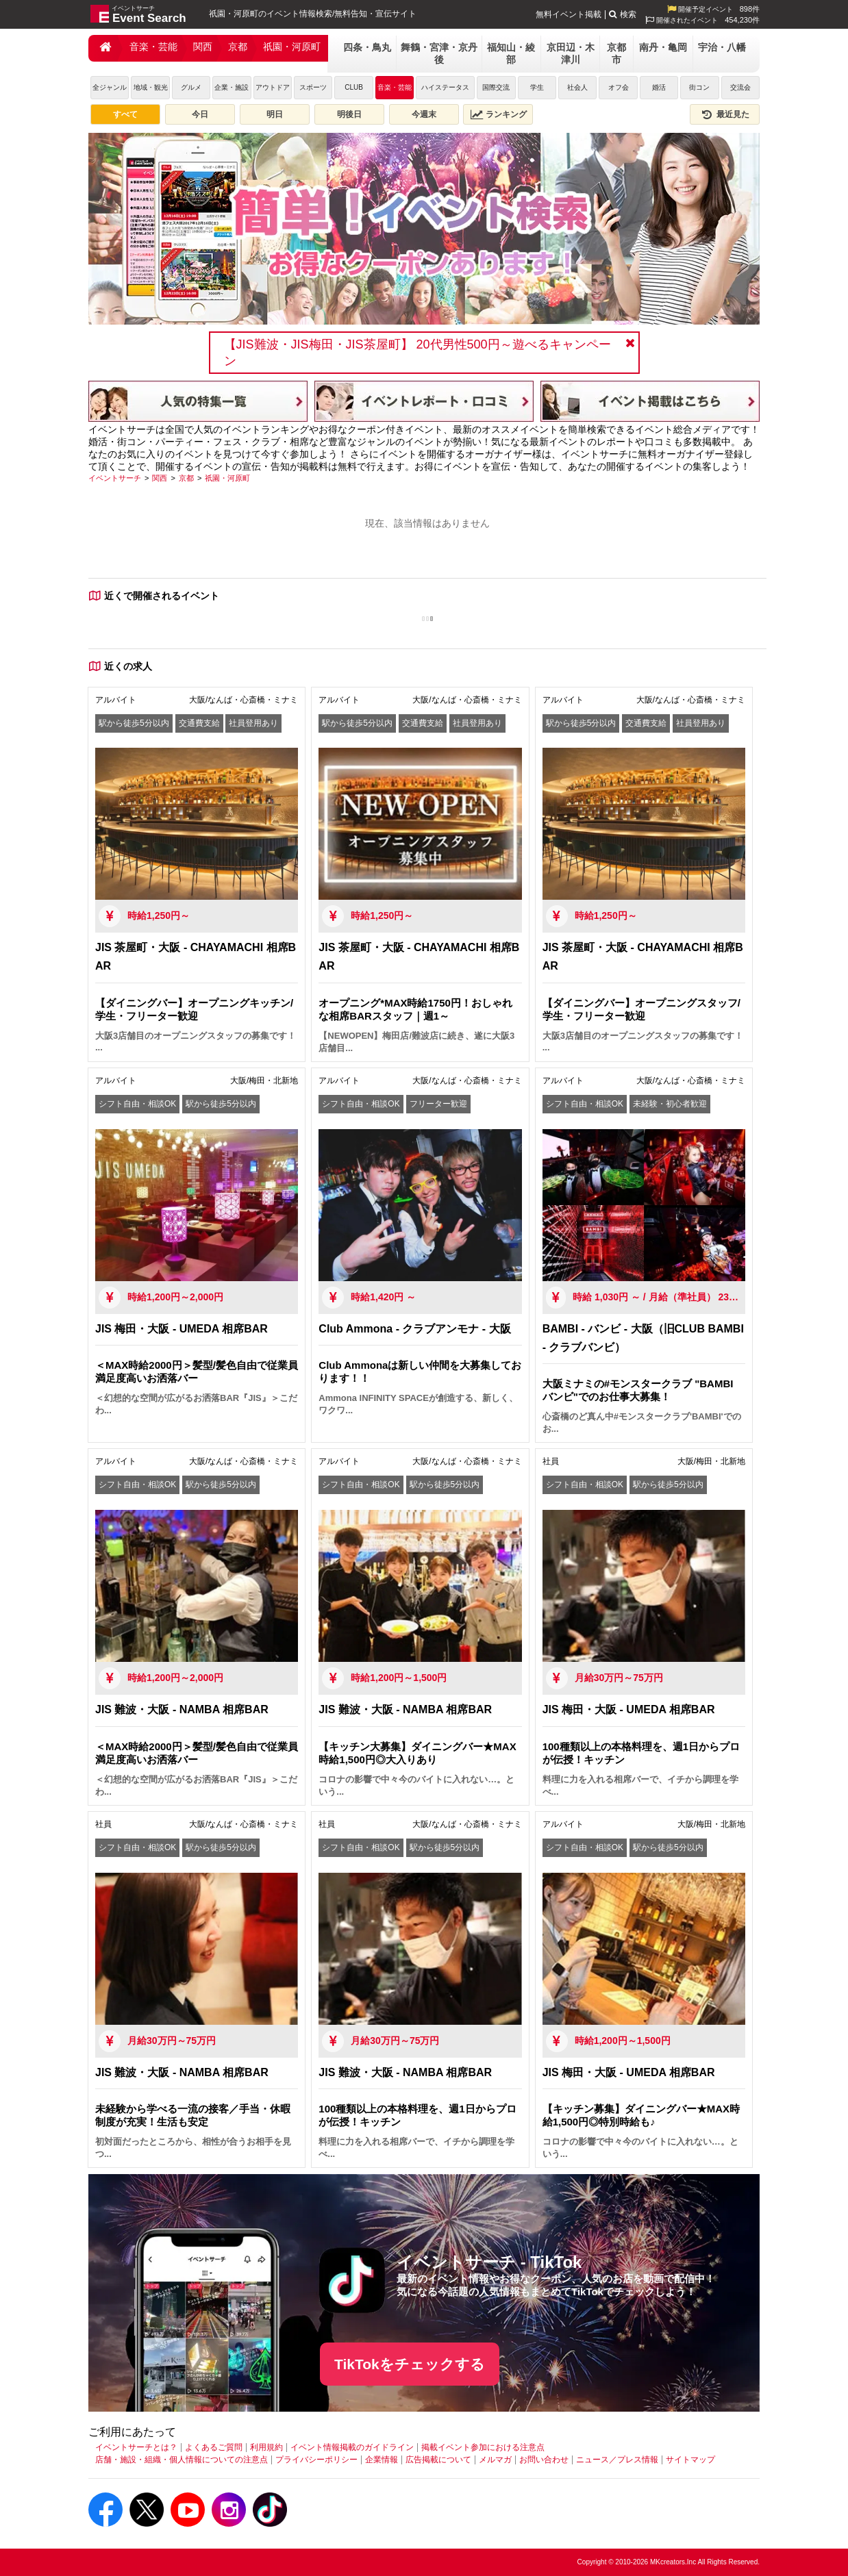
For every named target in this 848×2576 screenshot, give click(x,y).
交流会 (740, 87)
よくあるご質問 (213, 2447)
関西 (202, 46)
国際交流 (496, 87)
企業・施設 (231, 87)
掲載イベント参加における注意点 (483, 2447)
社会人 (577, 87)
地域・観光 (151, 87)
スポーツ (313, 87)
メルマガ (495, 2459)
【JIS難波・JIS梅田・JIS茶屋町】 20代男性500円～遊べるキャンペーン (417, 353)
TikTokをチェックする (409, 2364)
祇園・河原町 (292, 46)
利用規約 (266, 2447)
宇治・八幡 (722, 47)
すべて (125, 114)
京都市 (616, 53)
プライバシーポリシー (316, 2459)
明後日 (349, 114)
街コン (699, 87)
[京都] (186, 478)
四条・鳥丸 (367, 47)
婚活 (659, 87)
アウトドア (272, 87)
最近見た (724, 114)
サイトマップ (690, 2459)
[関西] (159, 478)
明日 (274, 114)
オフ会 (618, 87)
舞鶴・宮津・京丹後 (439, 53)
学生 (537, 87)
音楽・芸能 (153, 46)
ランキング (498, 114)
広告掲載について (438, 2459)
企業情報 (381, 2459)
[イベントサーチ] (114, 478)
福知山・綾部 (511, 53)
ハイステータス (445, 87)
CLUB (354, 87)
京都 (237, 46)
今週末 (424, 114)
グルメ (191, 87)
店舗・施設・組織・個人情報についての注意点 (181, 2459)
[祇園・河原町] (227, 478)
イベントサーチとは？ (136, 2447)
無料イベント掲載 (568, 14)
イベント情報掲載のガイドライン (352, 2447)
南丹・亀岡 (663, 47)
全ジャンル (109, 87)
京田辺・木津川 (571, 53)
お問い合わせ (544, 2459)
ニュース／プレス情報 (617, 2459)
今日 (200, 114)
